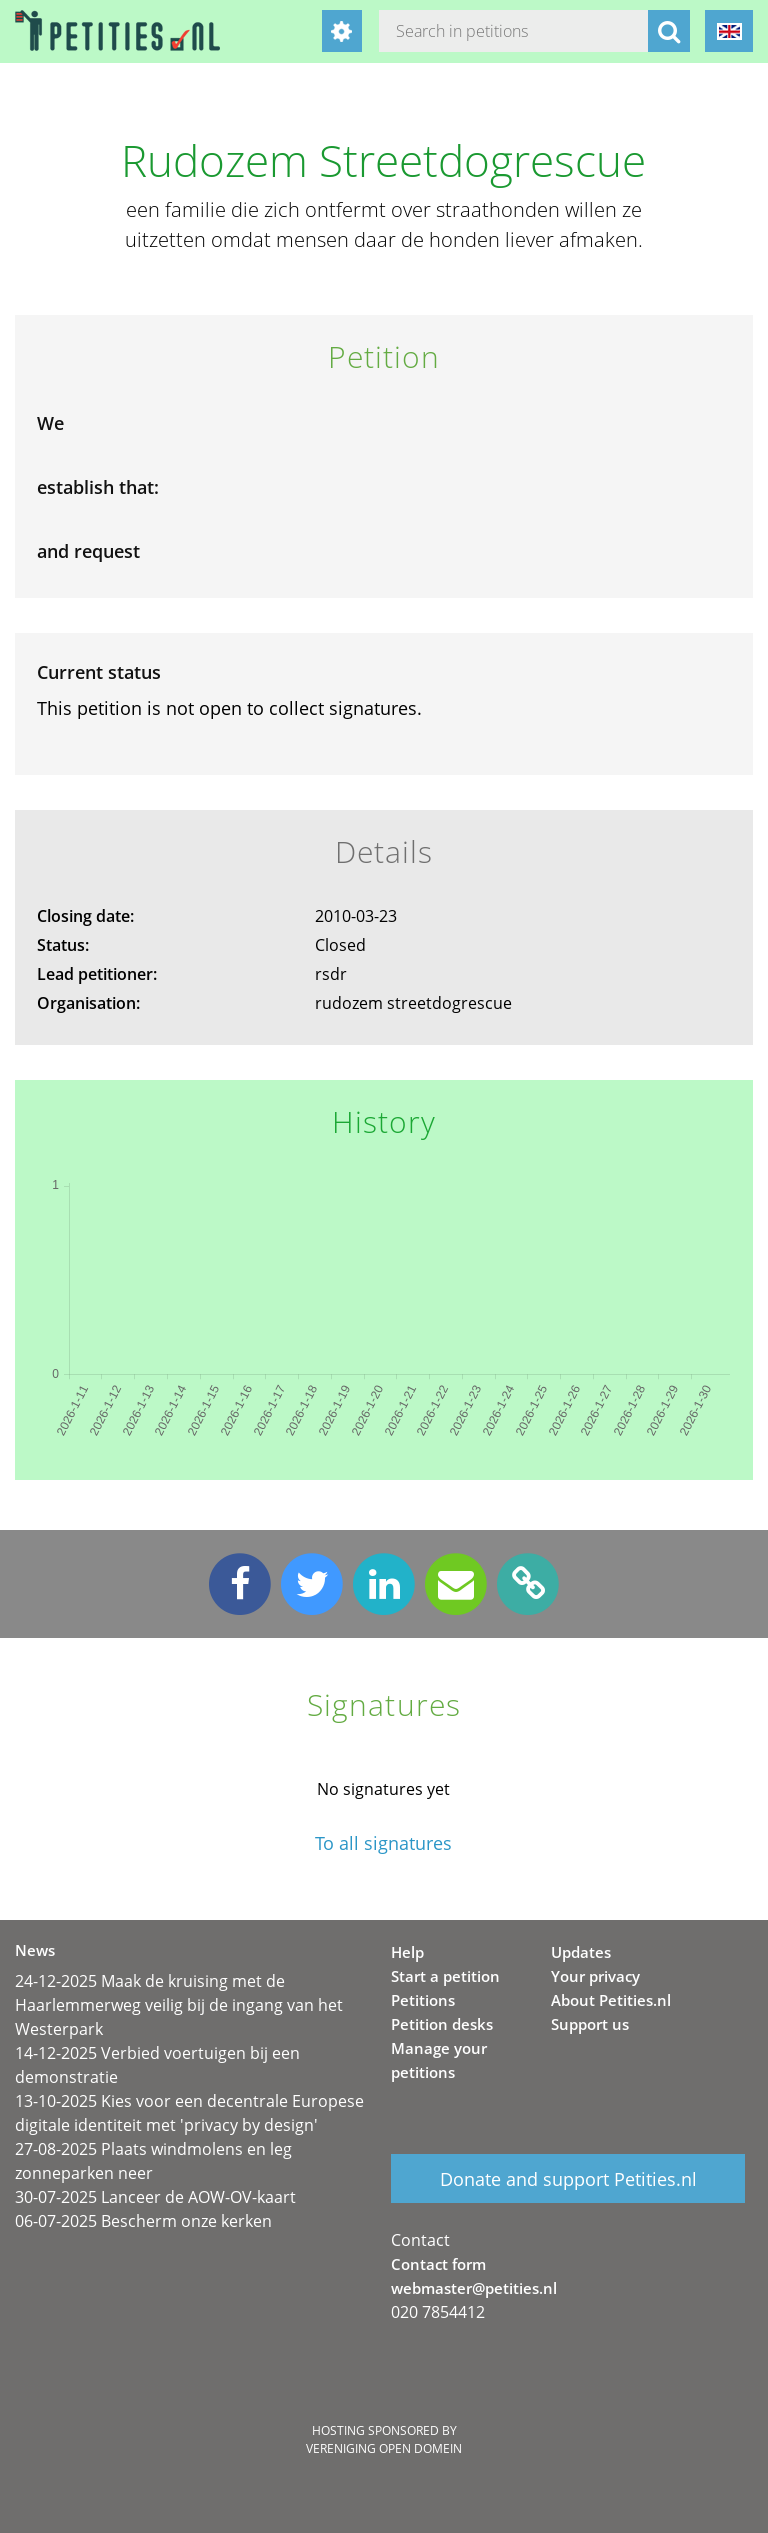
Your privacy (595, 1976)
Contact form (438, 2264)
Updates (581, 1952)
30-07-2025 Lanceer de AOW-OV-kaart (155, 2197)
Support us (590, 2024)
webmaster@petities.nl (474, 2288)
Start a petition (445, 1976)
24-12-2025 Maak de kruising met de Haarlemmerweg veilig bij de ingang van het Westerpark (179, 2005)
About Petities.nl (611, 2000)
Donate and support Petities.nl (568, 2179)
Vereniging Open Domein (384, 2448)
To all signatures (383, 1843)
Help (407, 1952)
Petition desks (442, 2024)
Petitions (423, 2000)
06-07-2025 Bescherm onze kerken (143, 2221)
